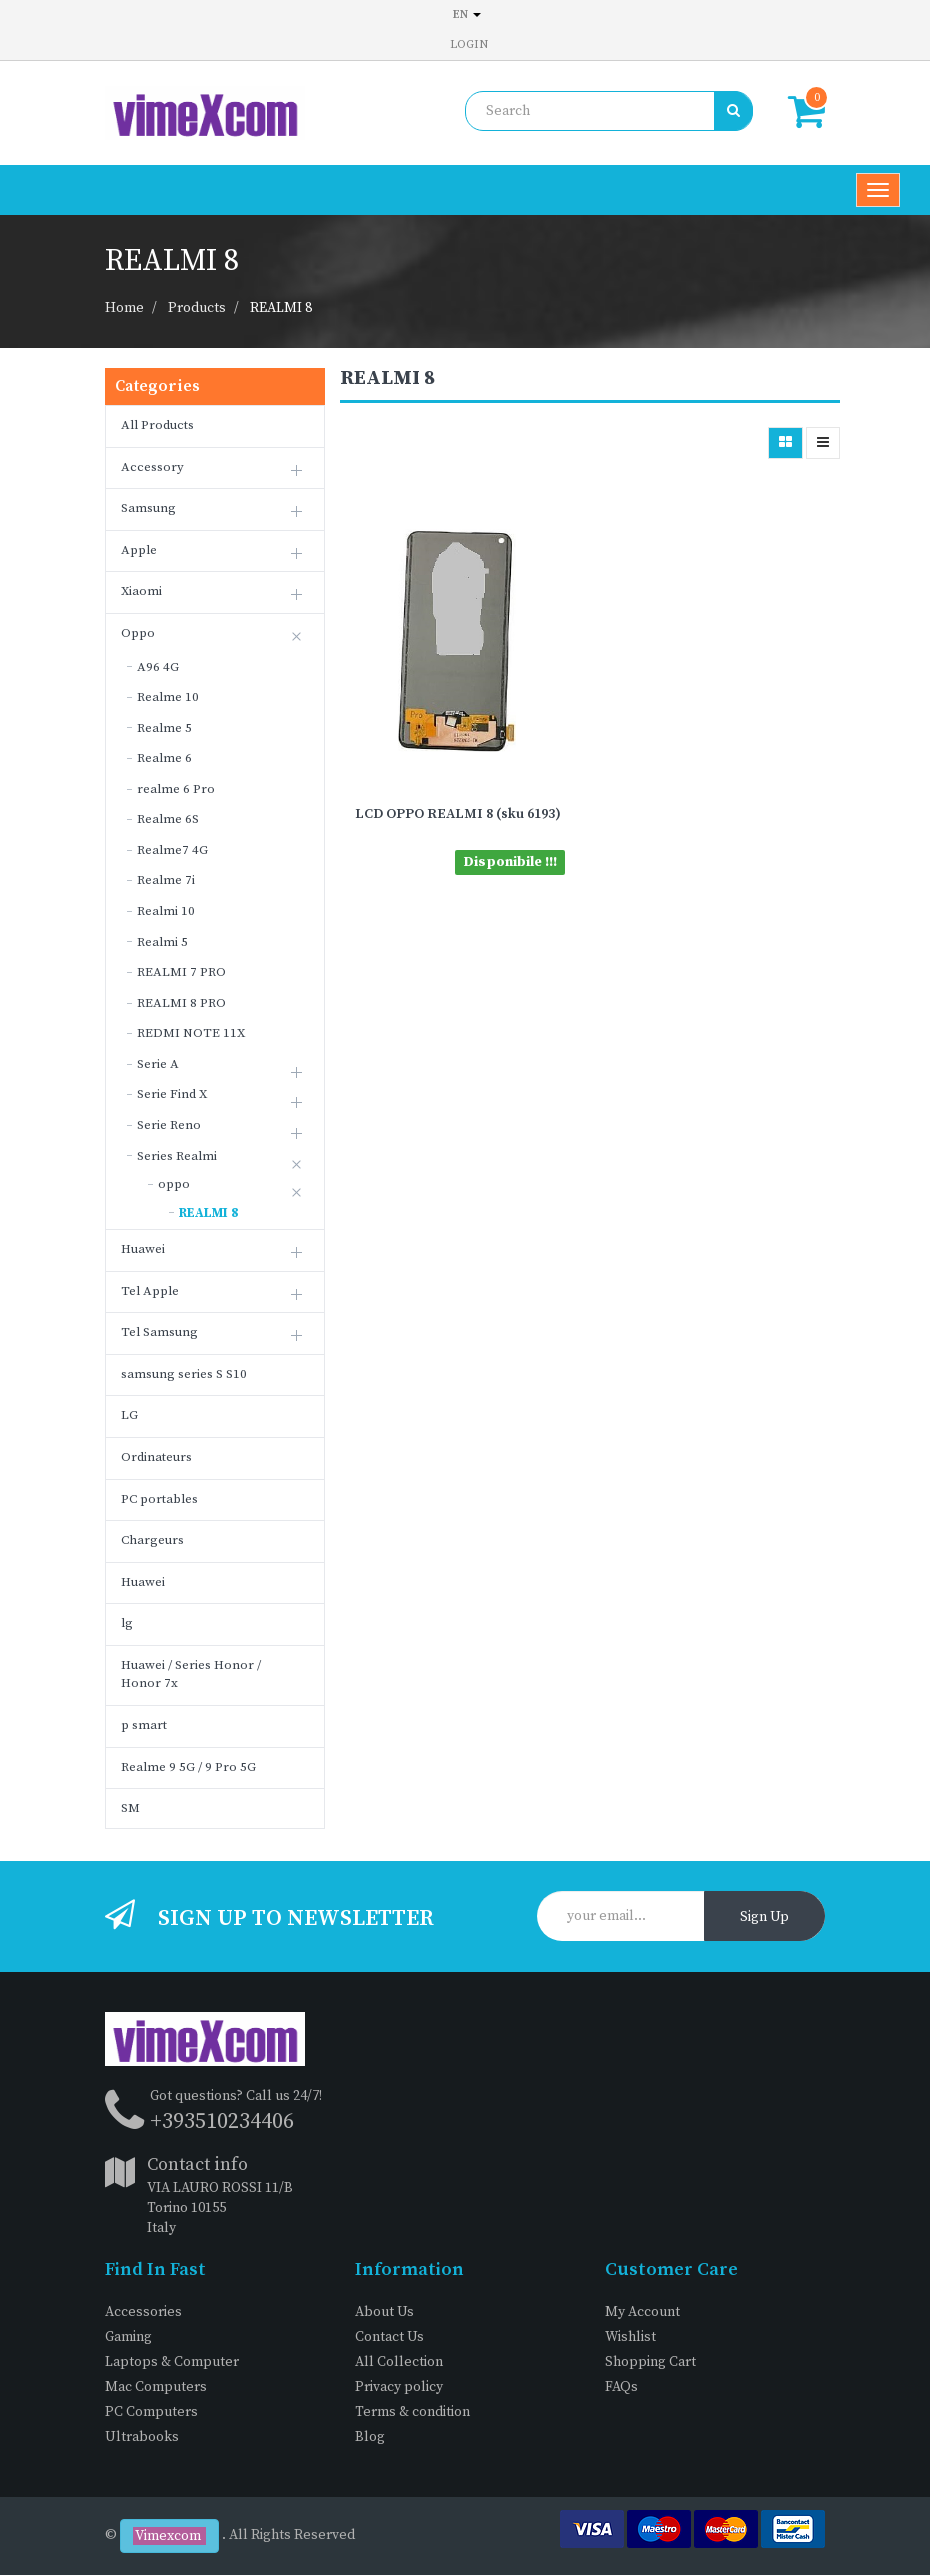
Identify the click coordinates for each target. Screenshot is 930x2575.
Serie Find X (172, 1094)
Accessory (152, 467)
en (467, 14)
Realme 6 (164, 758)
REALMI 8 (281, 308)
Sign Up (764, 1917)
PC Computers (151, 2412)
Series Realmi (177, 1156)
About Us (384, 2312)
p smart (144, 1725)
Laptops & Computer (172, 2362)
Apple (139, 550)
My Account (642, 2312)
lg (127, 1623)
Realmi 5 (162, 942)
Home (124, 308)
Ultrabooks (142, 2437)
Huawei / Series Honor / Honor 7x (191, 1674)
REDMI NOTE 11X (191, 1033)
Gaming (128, 2337)
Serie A (158, 1064)
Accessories (143, 2312)
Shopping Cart (650, 2362)
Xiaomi (141, 591)
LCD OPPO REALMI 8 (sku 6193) (458, 814)
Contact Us (389, 2337)
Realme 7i (166, 880)
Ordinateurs (156, 1457)
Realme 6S (168, 819)
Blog (370, 2437)
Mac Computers (156, 2387)
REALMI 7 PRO (181, 972)
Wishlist (630, 2337)
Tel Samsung (159, 1332)
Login (469, 44)
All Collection (399, 2362)
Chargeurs (152, 1540)
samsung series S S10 (184, 1374)
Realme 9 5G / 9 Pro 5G (188, 1767)
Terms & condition (412, 2412)
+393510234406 (222, 2121)
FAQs (621, 2387)
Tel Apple (150, 1291)
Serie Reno (169, 1125)
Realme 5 (164, 728)
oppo (174, 1184)
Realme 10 (168, 697)
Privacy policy (399, 2387)
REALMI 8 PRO (181, 1003)
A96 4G (158, 667)
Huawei (143, 1249)
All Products (157, 425)
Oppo (138, 633)
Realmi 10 (166, 911)
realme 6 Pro (176, 789)
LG (129, 1415)
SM (130, 1808)
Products (197, 308)
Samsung (148, 508)
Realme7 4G (172, 850)
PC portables (159, 1499)
